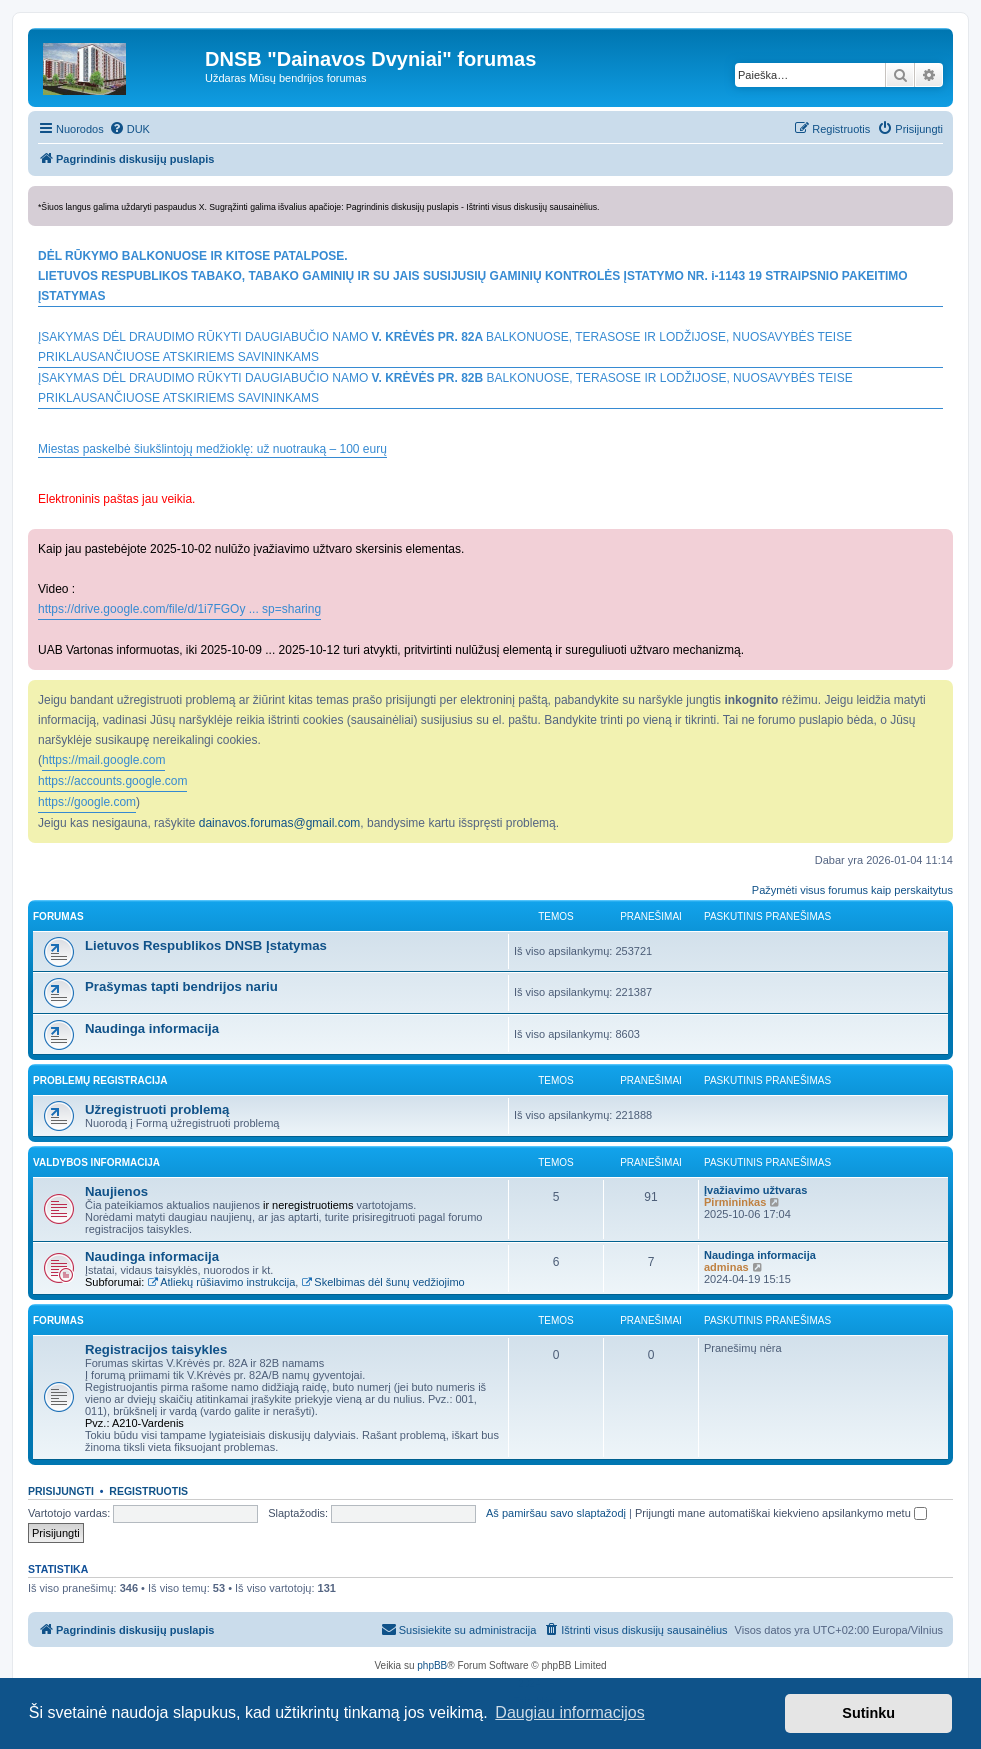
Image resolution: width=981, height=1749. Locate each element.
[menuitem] (129, 129)
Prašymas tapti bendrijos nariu (181, 986)
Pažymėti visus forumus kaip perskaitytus (852, 890)
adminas (726, 1267)
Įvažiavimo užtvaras (755, 1190)
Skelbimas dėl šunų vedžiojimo (382, 1282)
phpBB (432, 1665)
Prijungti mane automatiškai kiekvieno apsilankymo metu (781, 1513)
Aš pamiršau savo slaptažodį (556, 1513)
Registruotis (148, 1491)
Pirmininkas (735, 1202)
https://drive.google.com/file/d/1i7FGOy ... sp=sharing (179, 609)
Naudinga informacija (152, 1028)
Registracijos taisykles (156, 1349)
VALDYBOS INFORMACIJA (96, 1162)
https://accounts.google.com (112, 781)
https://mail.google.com (103, 760)
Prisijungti (61, 1491)
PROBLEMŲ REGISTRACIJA (100, 1080)
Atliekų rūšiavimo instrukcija (221, 1282)
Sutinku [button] (868, 1713)
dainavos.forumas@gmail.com (280, 823)
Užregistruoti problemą (157, 1109)
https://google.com (87, 802)
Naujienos (116, 1191)
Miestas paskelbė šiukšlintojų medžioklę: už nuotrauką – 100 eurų (212, 449)
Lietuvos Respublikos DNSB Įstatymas (206, 945)
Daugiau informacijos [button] (569, 1712)
